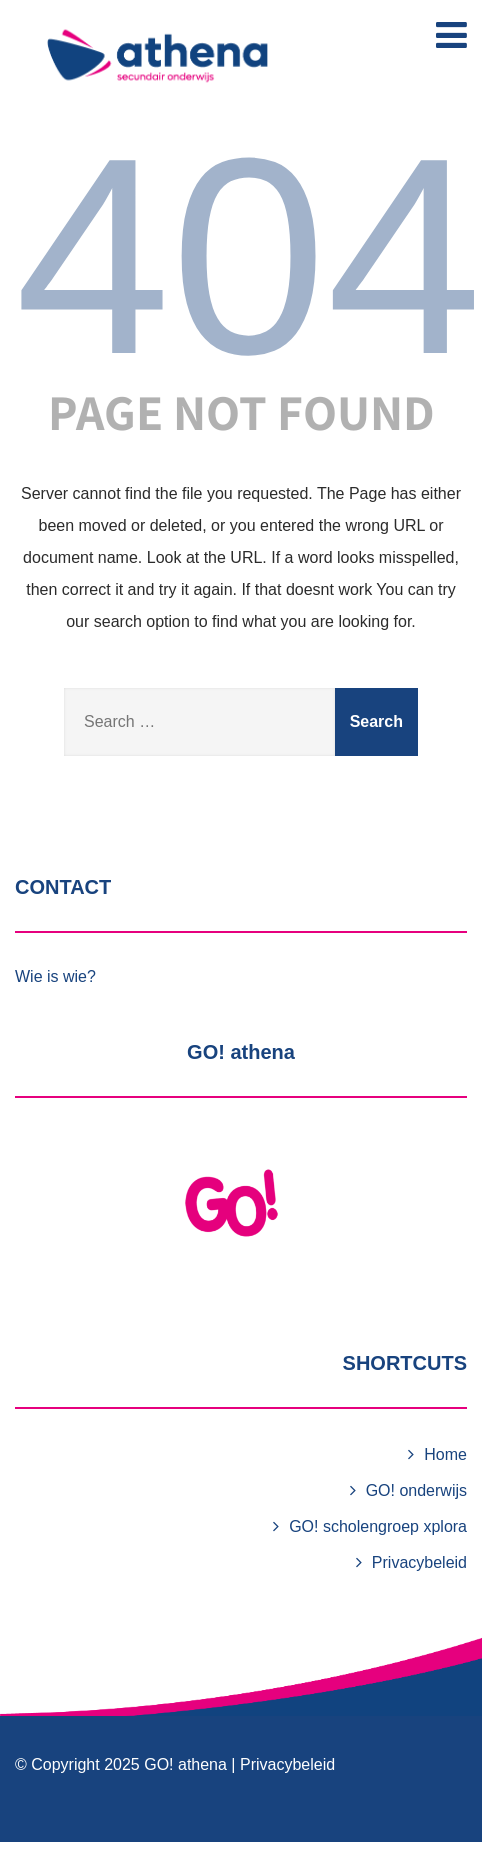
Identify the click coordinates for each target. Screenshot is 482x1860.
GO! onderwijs (416, 1490)
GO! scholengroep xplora (378, 1526)
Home (445, 1454)
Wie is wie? (55, 976)
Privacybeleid (419, 1562)
